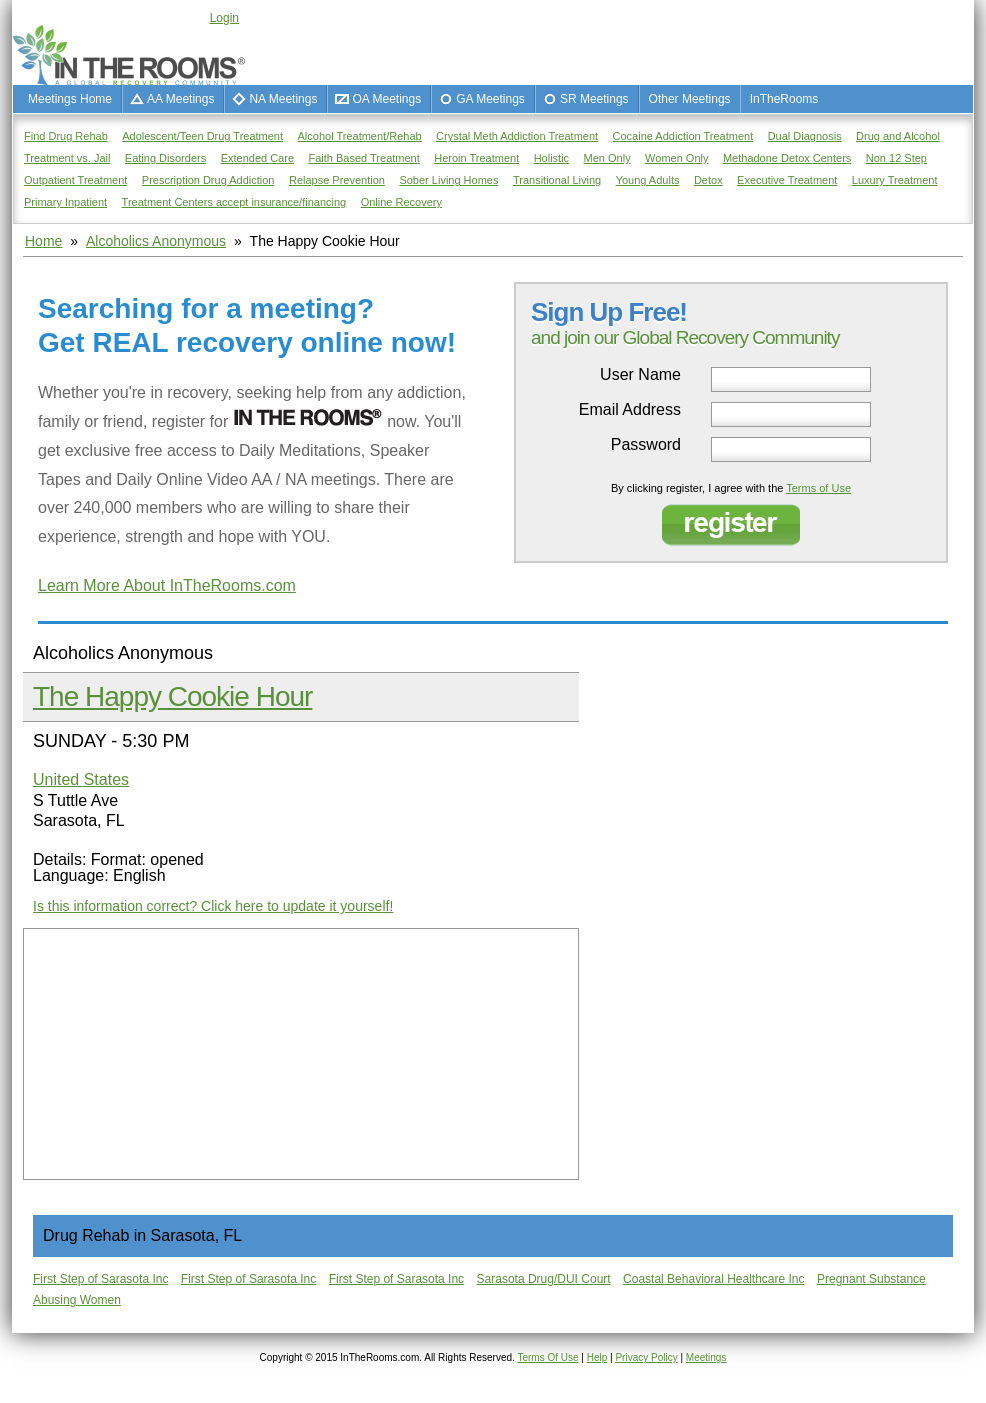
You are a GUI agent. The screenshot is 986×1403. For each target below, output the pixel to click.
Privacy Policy (646, 1357)
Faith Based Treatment (363, 158)
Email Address (630, 410)
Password (646, 445)
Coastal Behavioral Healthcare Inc (713, 1279)
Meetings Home (70, 99)
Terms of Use (818, 488)
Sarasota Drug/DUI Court (544, 1279)
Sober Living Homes (448, 180)
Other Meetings (690, 99)
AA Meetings (180, 99)
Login (224, 18)
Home (43, 241)
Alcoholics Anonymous (156, 241)
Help (597, 1357)
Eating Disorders (165, 158)
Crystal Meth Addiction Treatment (517, 136)
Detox (708, 180)
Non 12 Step (896, 158)
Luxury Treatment (895, 180)
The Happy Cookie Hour (172, 696)
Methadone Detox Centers (787, 158)
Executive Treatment (787, 180)
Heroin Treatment (476, 158)
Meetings (706, 1357)
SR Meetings (594, 99)
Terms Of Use (547, 1357)
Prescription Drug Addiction (208, 180)
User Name (640, 375)
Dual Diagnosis (805, 136)
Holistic (551, 158)
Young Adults (648, 180)
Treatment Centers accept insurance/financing (234, 202)
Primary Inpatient (65, 202)
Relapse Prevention (337, 180)
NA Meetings (283, 99)
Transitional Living (557, 180)
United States (81, 779)
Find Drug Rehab (66, 136)
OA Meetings (386, 99)
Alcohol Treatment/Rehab (360, 136)
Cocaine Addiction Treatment (683, 136)
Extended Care (257, 158)
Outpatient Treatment (75, 180)
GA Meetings (490, 99)
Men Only (607, 158)
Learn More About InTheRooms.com (167, 585)
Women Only (676, 158)
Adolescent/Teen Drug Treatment (202, 136)
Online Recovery (401, 202)
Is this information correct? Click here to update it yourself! (213, 906)
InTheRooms (784, 99)
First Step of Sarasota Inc (100, 1279)
